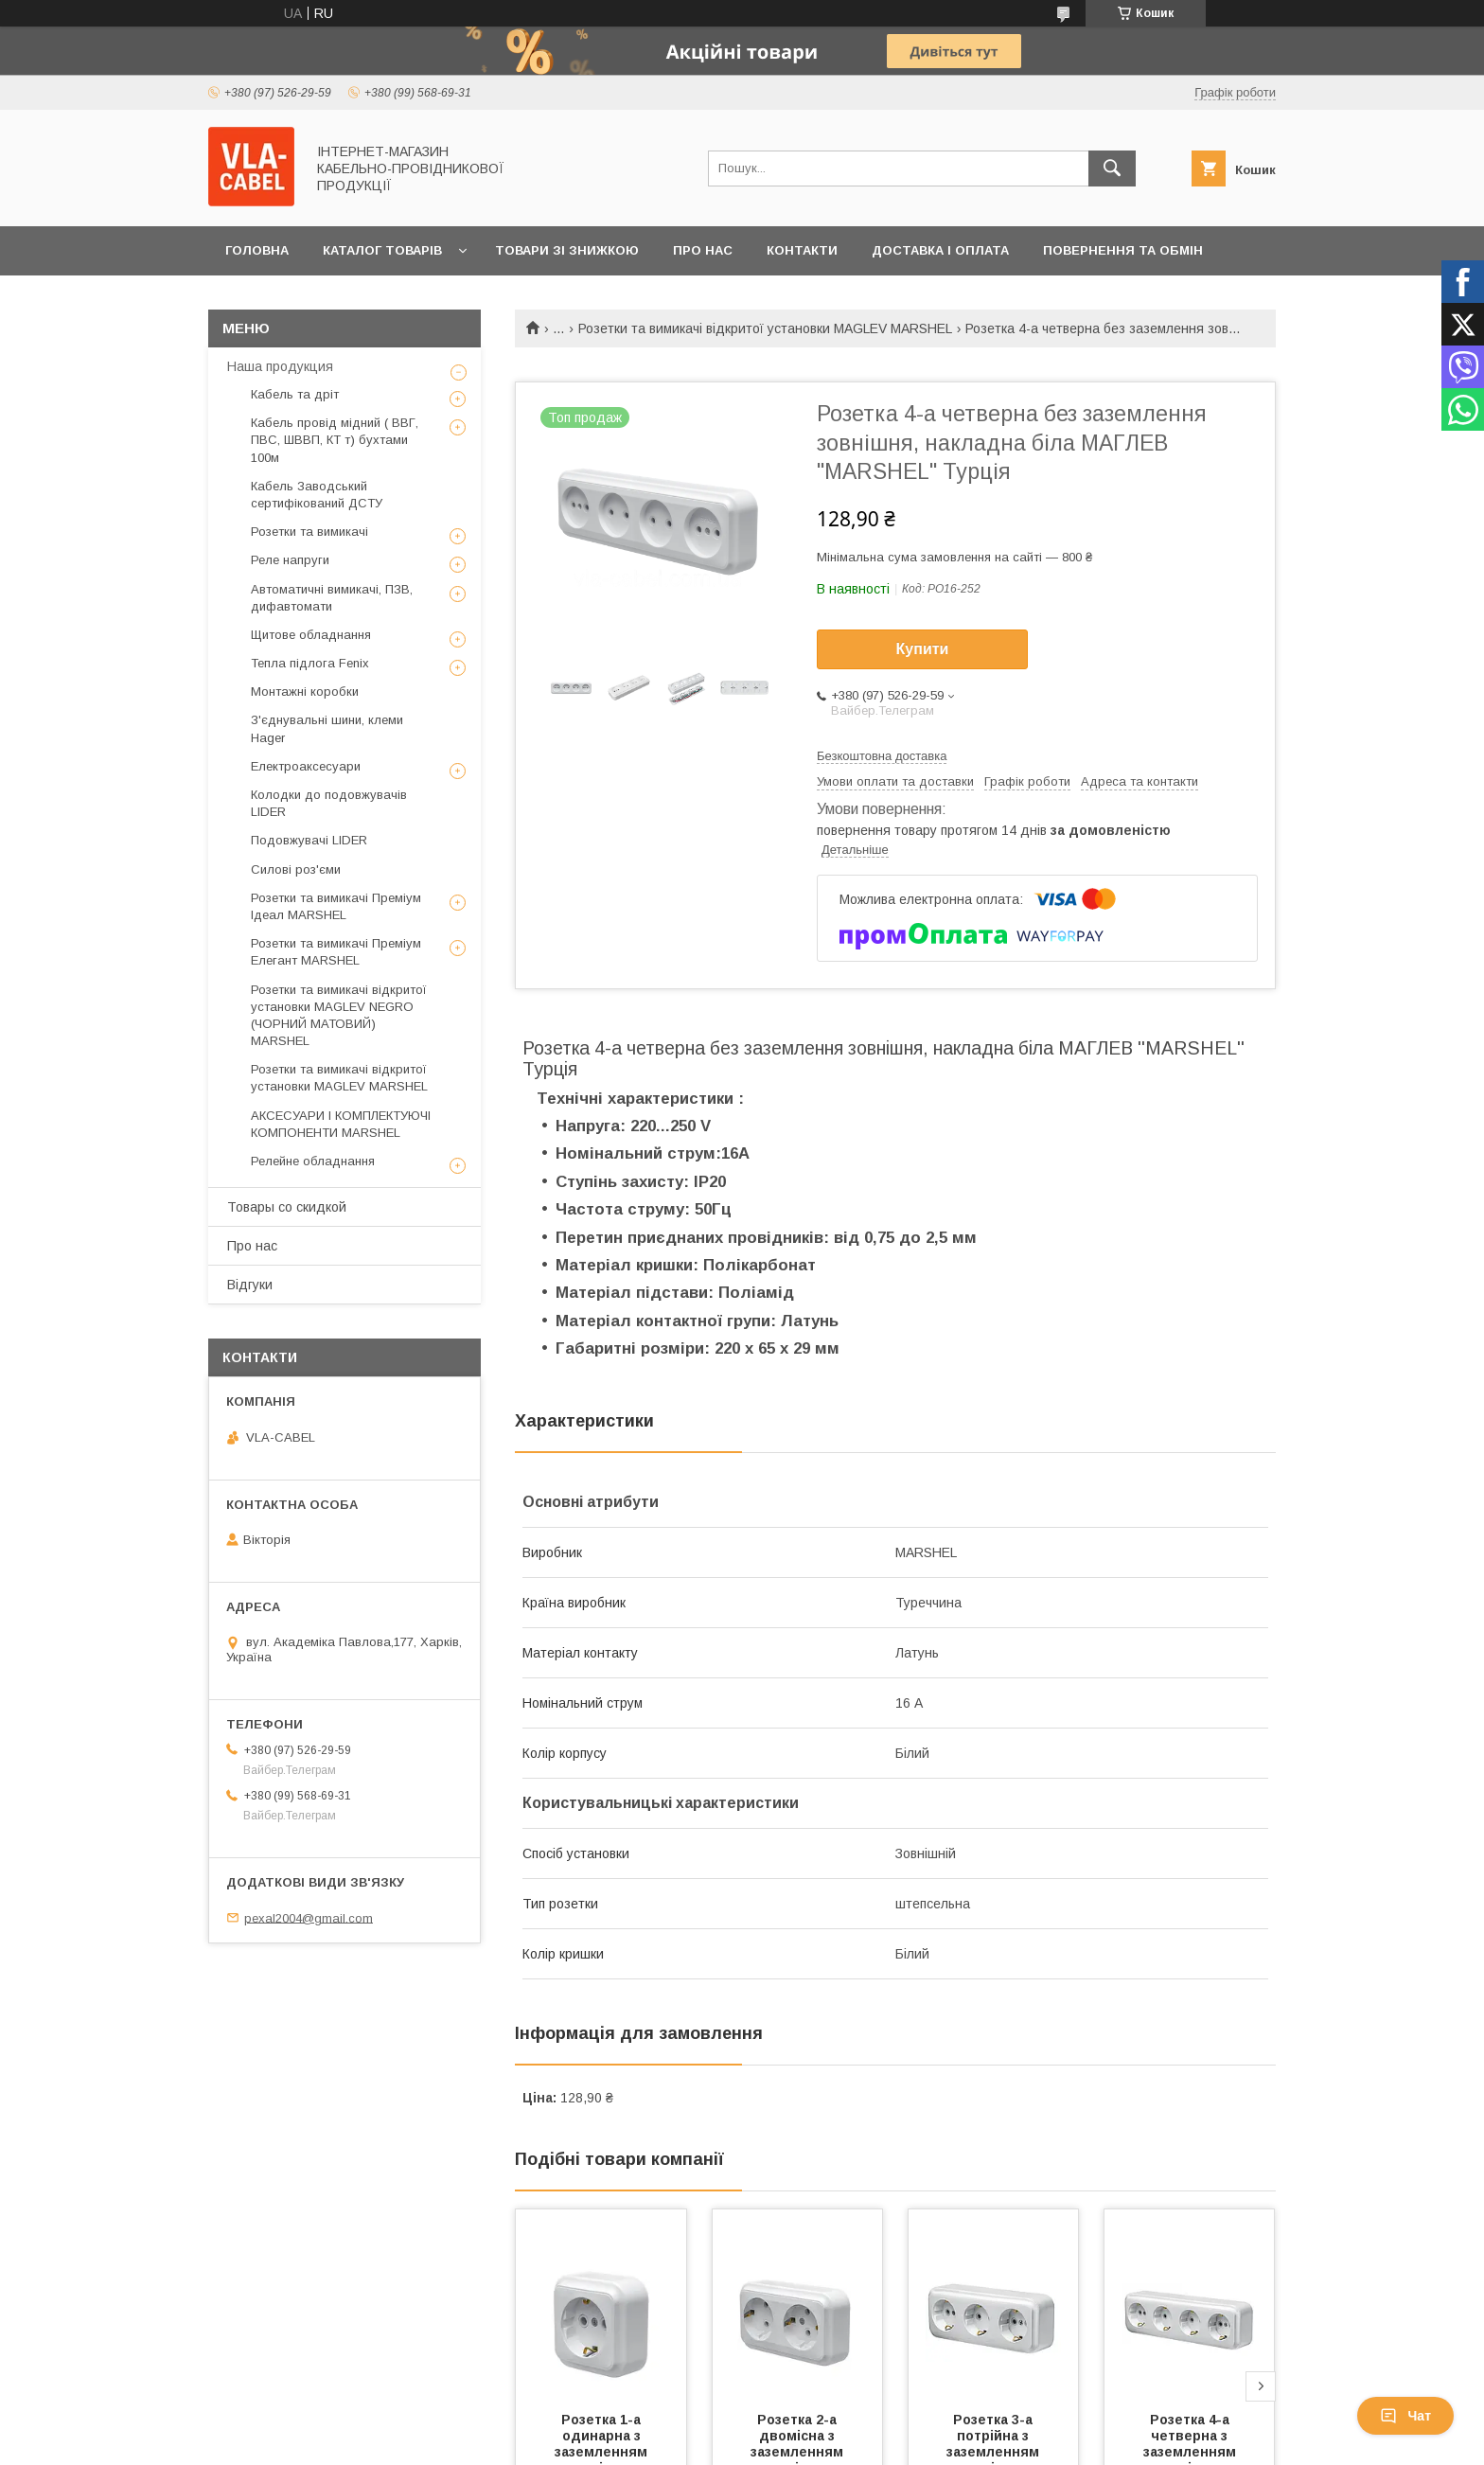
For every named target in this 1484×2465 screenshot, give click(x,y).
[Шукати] (1112, 168)
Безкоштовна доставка (881, 756)
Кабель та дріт (295, 394)
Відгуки (250, 1284)
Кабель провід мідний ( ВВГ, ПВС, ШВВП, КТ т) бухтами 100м (334, 440)
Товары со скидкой (286, 1207)
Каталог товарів (382, 250)
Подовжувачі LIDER (309, 840)
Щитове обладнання (311, 635)
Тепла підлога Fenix (310, 663)
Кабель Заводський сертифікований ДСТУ (316, 494)
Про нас (703, 250)
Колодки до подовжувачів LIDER (329, 803)
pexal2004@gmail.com (308, 1917)
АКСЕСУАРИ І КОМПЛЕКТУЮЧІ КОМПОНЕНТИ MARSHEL (341, 1124)
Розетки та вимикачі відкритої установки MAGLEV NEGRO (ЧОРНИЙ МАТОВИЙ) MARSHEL (339, 1016)
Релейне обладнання (313, 1161)
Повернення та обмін (1123, 250)
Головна (257, 250)
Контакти (802, 250)
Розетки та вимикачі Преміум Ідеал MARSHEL (336, 906)
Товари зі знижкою (567, 250)
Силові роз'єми (296, 869)
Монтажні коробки (305, 691)
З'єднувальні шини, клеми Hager (327, 728)
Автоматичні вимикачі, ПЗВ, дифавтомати (332, 597)
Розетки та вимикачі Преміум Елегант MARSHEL (336, 951)
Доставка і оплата (940, 250)
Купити (922, 649)
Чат (1405, 2415)
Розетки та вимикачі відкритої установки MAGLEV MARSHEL (765, 328)
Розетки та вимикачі (309, 531)
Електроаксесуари (306, 766)
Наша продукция (280, 366)
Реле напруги (290, 560)
